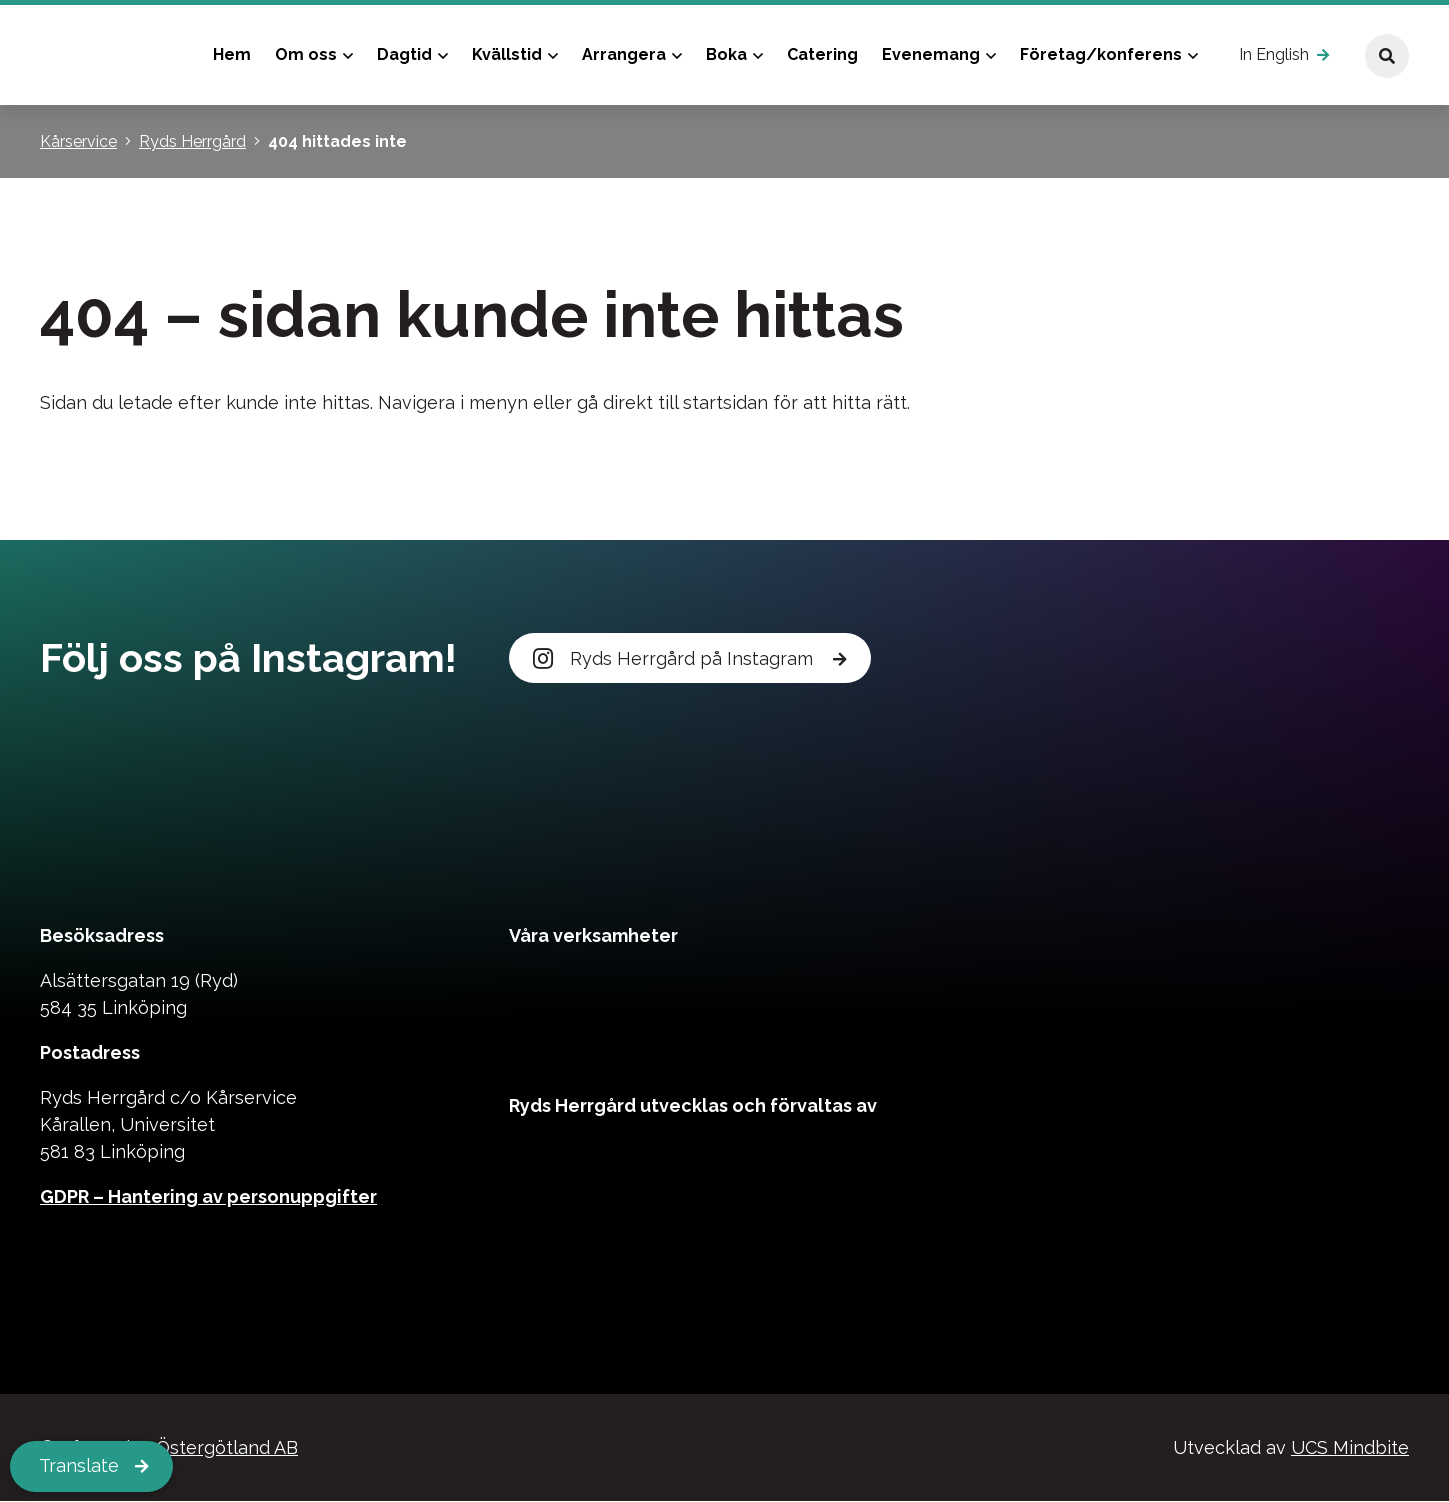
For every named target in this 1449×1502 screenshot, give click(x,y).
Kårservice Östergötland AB (179, 1448)
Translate (79, 1466)
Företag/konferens (1101, 54)
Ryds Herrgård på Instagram (675, 658)
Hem (232, 54)
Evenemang (931, 54)
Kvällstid (507, 54)
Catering (822, 54)
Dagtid (404, 54)
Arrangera (624, 54)
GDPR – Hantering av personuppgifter (208, 1197)
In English (1274, 54)
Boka (726, 54)
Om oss (306, 54)
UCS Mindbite (1350, 1448)
